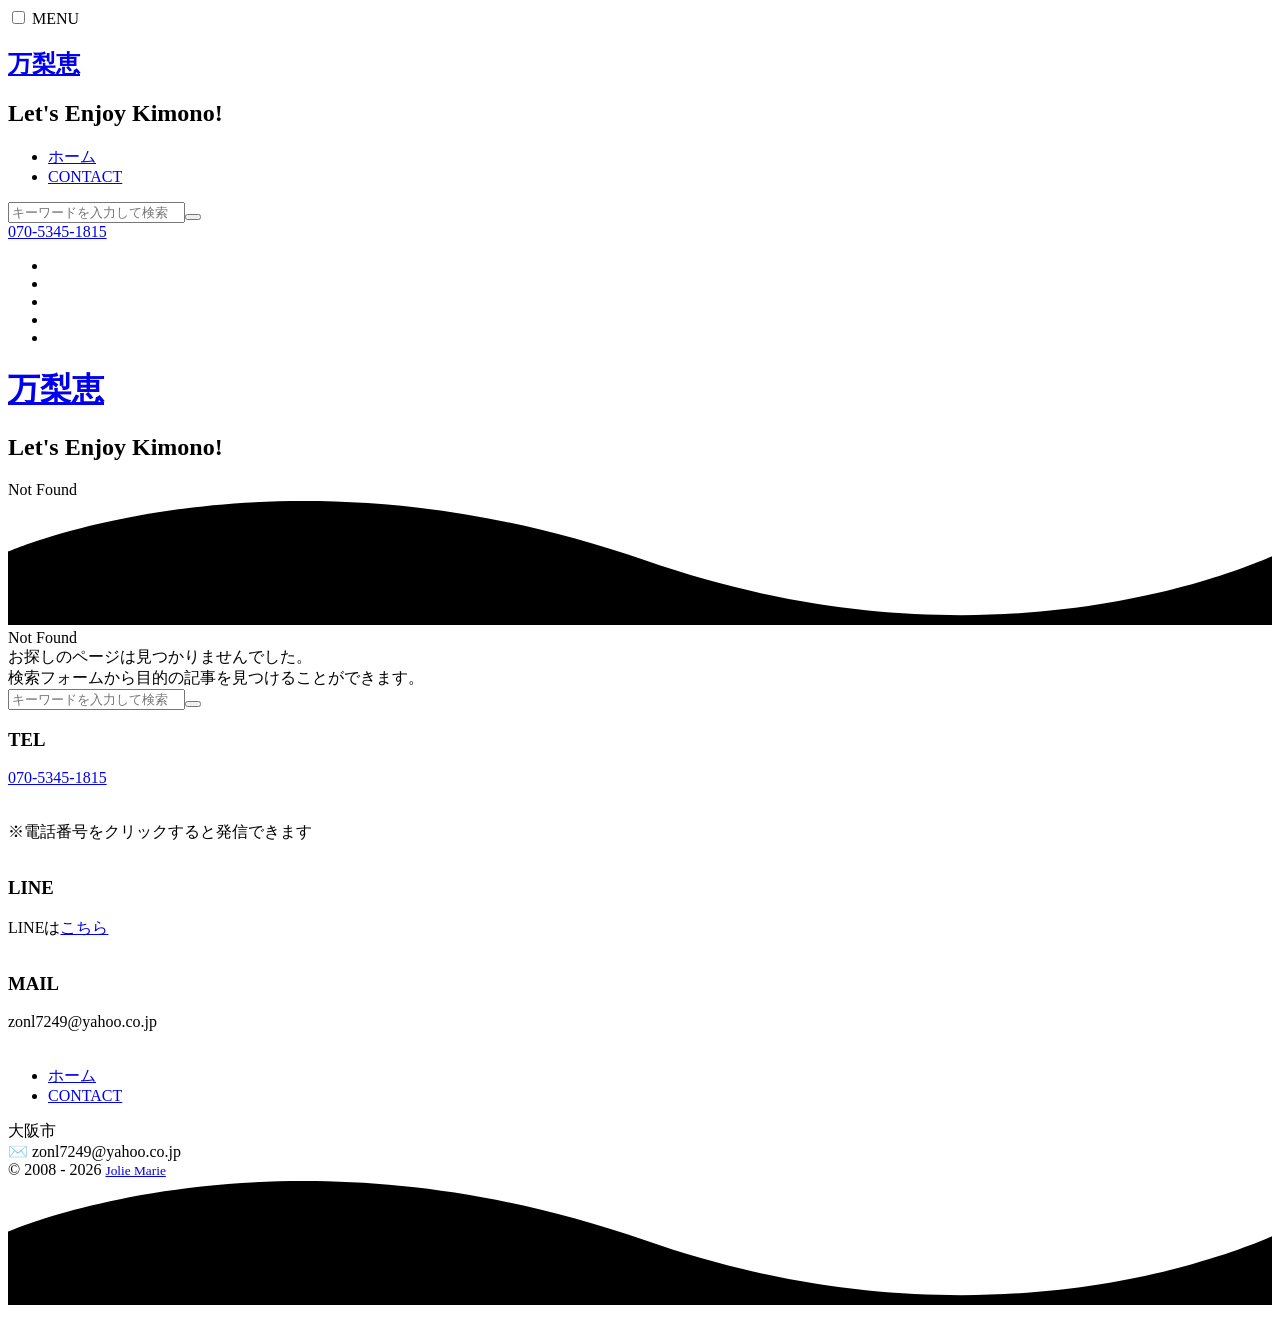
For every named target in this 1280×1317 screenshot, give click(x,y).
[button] (18, 17)
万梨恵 (44, 64)
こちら (84, 927)
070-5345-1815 (57, 231)
